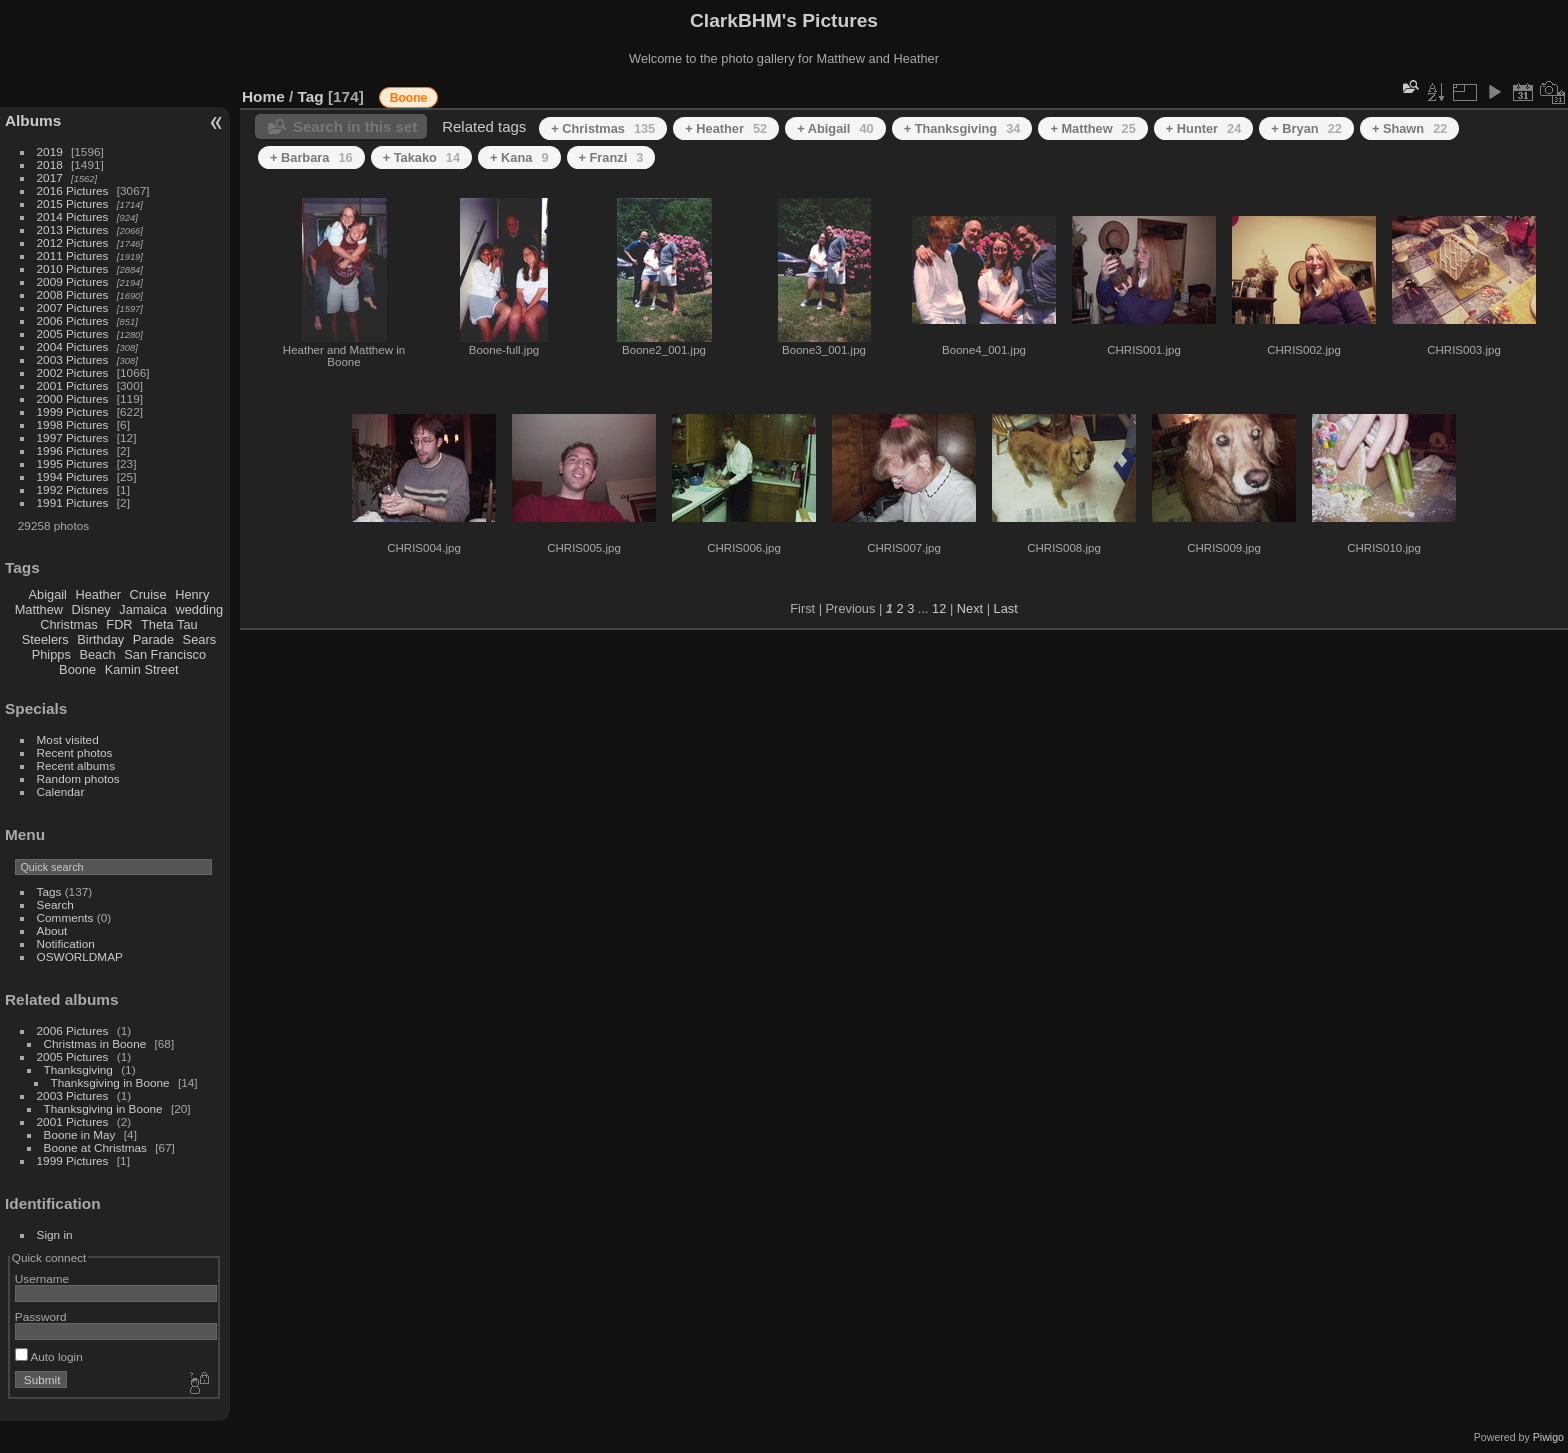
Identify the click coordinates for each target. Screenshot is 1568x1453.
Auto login (49, 1356)
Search (55, 904)
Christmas (69, 624)
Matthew (39, 609)
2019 (50, 151)
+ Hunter (1204, 128)
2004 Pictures (73, 346)
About (52, 930)
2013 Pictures (73, 229)
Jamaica (143, 609)
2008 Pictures (73, 294)
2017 (50, 177)
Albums (33, 120)
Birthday (100, 639)
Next (970, 608)
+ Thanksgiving (962, 128)
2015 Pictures (73, 203)
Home (263, 96)
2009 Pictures (73, 281)
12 (939, 608)
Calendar (61, 791)
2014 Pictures (73, 216)
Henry (192, 594)
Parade (153, 639)
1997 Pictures (73, 437)
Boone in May (80, 1134)
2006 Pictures (73, 320)
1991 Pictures (73, 502)
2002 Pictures (73, 372)
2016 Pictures (73, 190)
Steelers (45, 639)
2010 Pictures (73, 268)
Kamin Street (142, 669)
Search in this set (355, 126)
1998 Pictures (73, 424)
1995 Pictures (73, 463)
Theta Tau (169, 624)
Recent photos (75, 752)
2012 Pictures (73, 242)
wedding (199, 609)
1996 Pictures (73, 450)
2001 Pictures (73, 385)
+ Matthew (1092, 128)
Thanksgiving (78, 1069)
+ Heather (726, 128)
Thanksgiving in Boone (110, 1082)
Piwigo (1548, 1437)
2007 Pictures (73, 307)
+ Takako (421, 157)
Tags (49, 891)
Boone (77, 669)
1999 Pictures (73, 411)
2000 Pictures (73, 398)
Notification (66, 943)
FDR (119, 624)
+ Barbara (311, 157)
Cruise (148, 594)
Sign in (55, 1234)
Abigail (48, 594)
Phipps (51, 654)
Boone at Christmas (95, 1147)
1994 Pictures (73, 476)
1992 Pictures (73, 489)
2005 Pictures (73, 333)
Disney (91, 609)
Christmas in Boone (95, 1043)
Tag (311, 96)
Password (41, 1316)
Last (1006, 608)
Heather (99, 594)
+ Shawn (1410, 128)
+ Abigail (835, 128)
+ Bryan (1306, 128)
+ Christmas (603, 128)
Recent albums (76, 765)
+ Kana (519, 157)
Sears (199, 639)
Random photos (78, 778)
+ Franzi (611, 157)
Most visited (68, 739)
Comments (65, 917)
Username (42, 1278)
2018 (50, 164)
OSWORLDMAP (80, 956)
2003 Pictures (73, 359)
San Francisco (165, 654)
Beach (97, 654)
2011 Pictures (73, 255)
